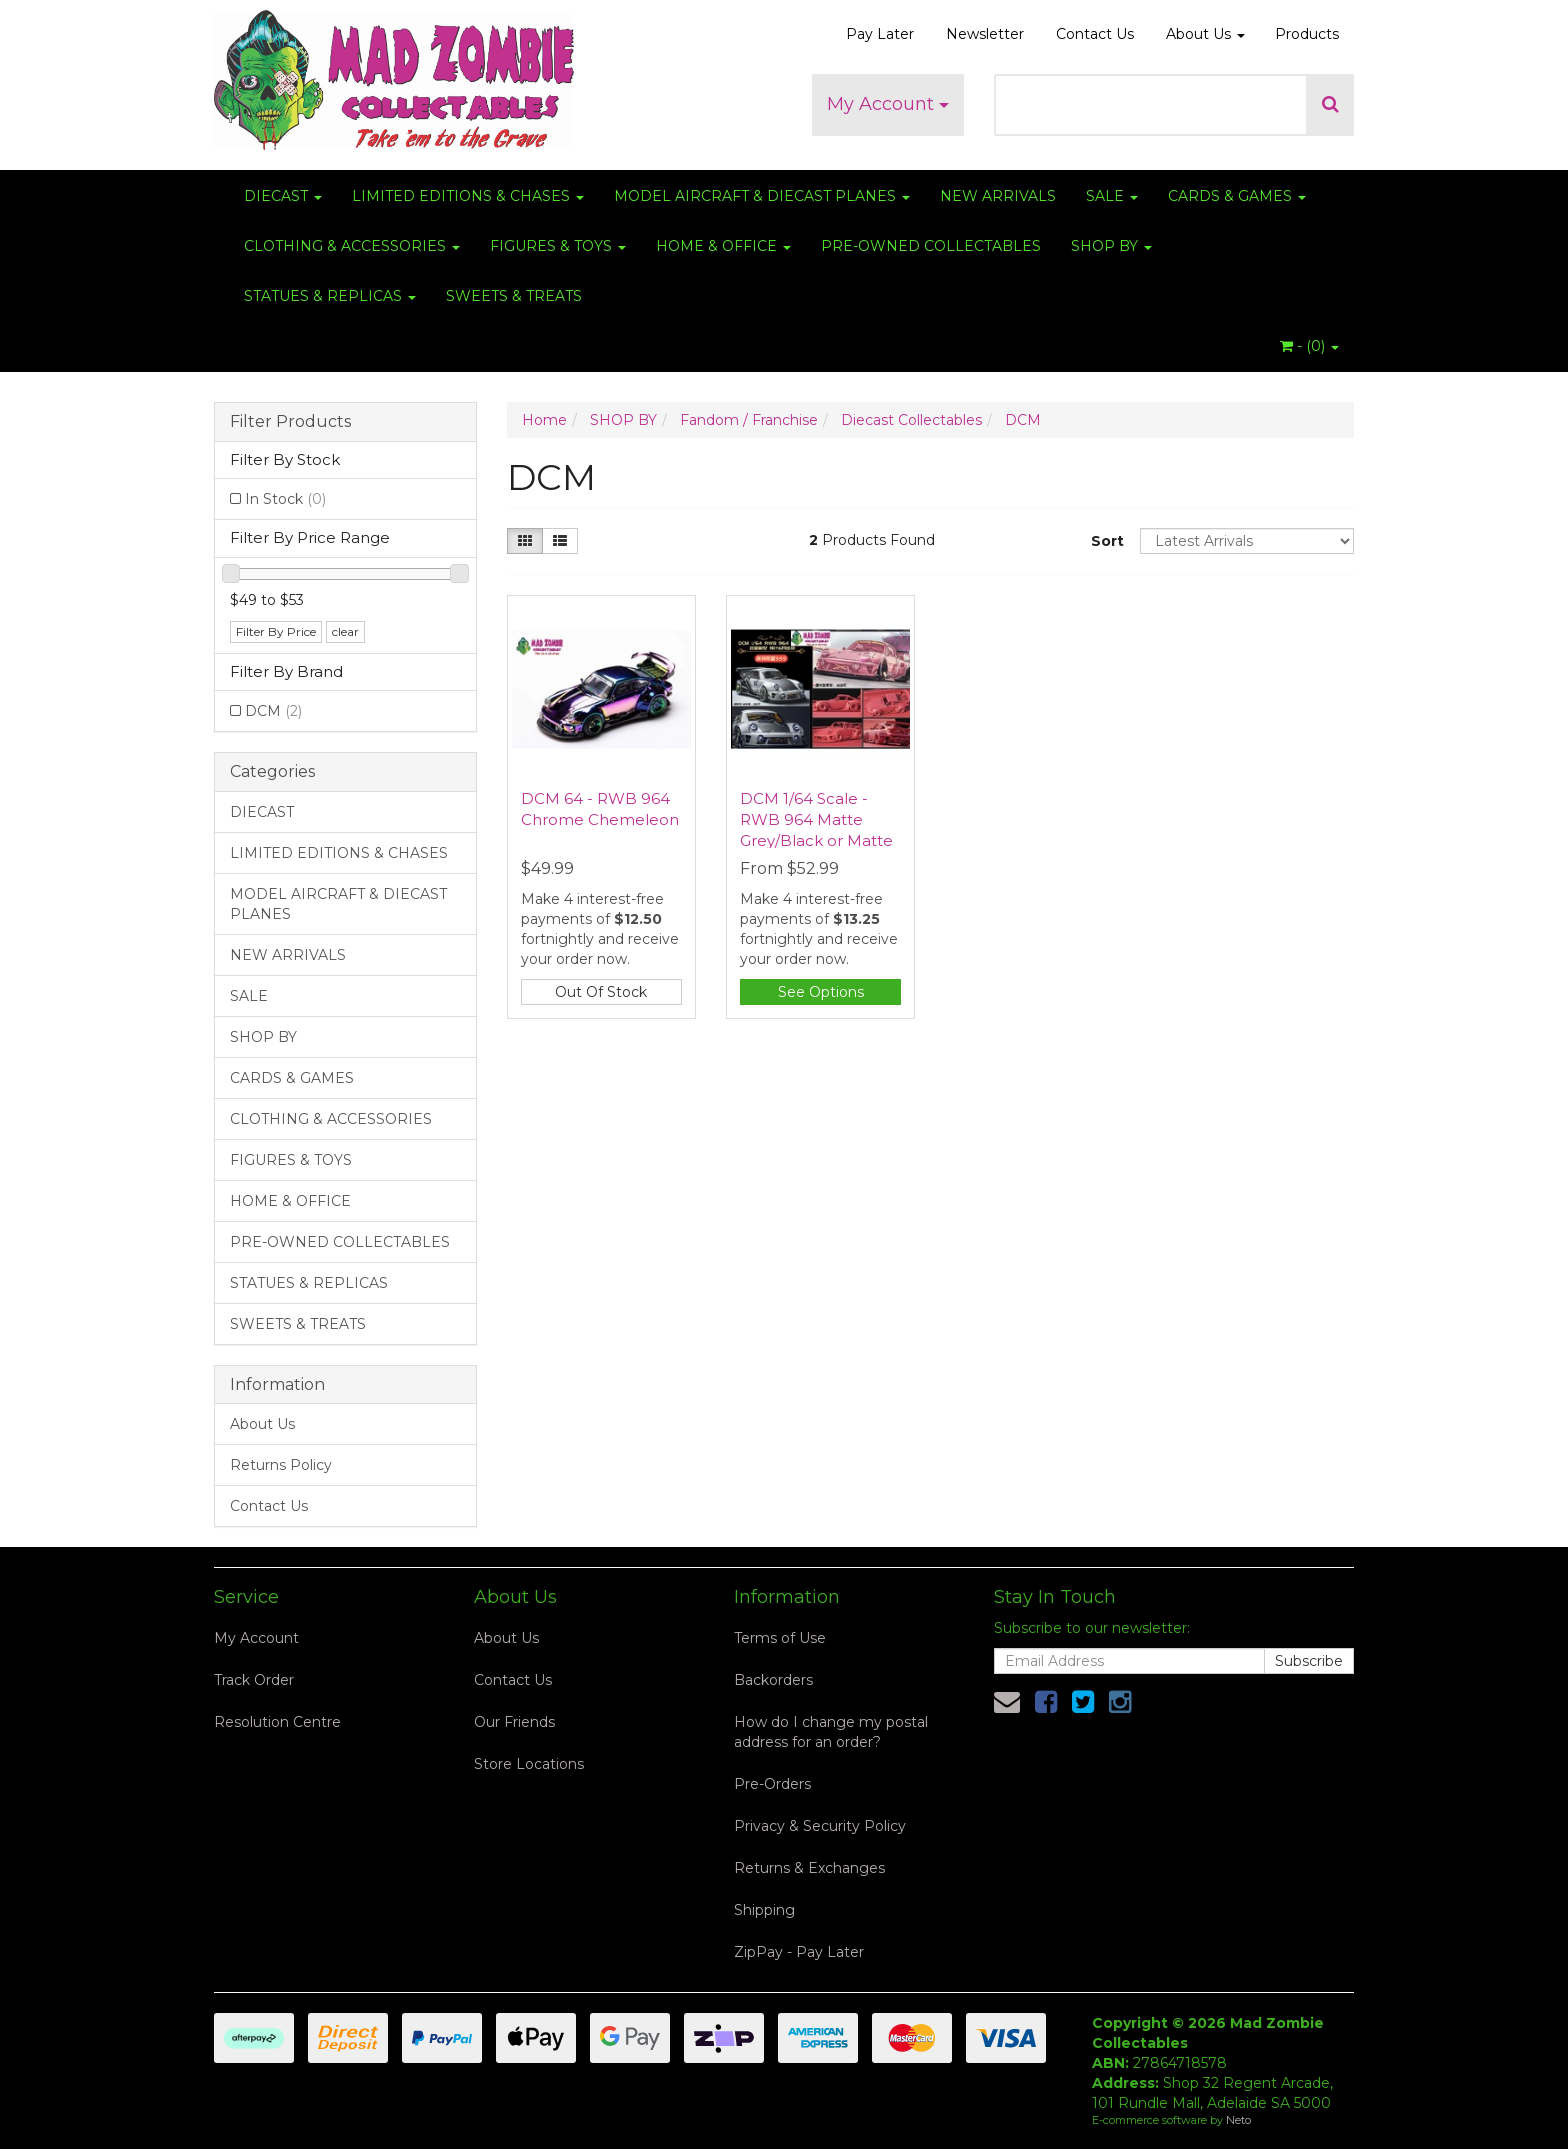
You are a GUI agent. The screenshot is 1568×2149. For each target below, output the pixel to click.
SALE (1112, 196)
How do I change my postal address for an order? (831, 1732)
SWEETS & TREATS (514, 296)
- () (1309, 346)
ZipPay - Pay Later (799, 1952)
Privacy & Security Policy (820, 1826)
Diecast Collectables (911, 420)
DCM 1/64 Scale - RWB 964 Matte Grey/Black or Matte (816, 819)
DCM (273, 711)
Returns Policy (281, 1465)
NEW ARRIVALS (998, 196)
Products (1307, 34)
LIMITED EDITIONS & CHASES (468, 196)
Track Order (254, 1680)
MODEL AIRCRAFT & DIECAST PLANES (762, 196)
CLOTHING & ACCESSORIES (352, 246)
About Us (1205, 34)
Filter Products (290, 422)
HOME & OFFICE (723, 246)
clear (345, 631)
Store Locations (529, 1764)
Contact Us (1095, 34)
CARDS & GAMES (1237, 196)
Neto (1238, 2120)
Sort (1107, 541)
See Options (821, 992)
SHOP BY (1111, 246)
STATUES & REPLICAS (330, 296)
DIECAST (283, 196)
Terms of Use (780, 1638)
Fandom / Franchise (749, 420)
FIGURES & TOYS (558, 246)
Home (544, 420)
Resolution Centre (277, 1722)
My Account (888, 104)
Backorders (773, 1680)
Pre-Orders (772, 1784)
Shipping (764, 1910)
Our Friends (514, 1722)
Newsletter (985, 34)
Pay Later (880, 34)
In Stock (285, 499)
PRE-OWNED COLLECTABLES (931, 246)
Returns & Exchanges (809, 1868)
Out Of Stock (601, 992)
